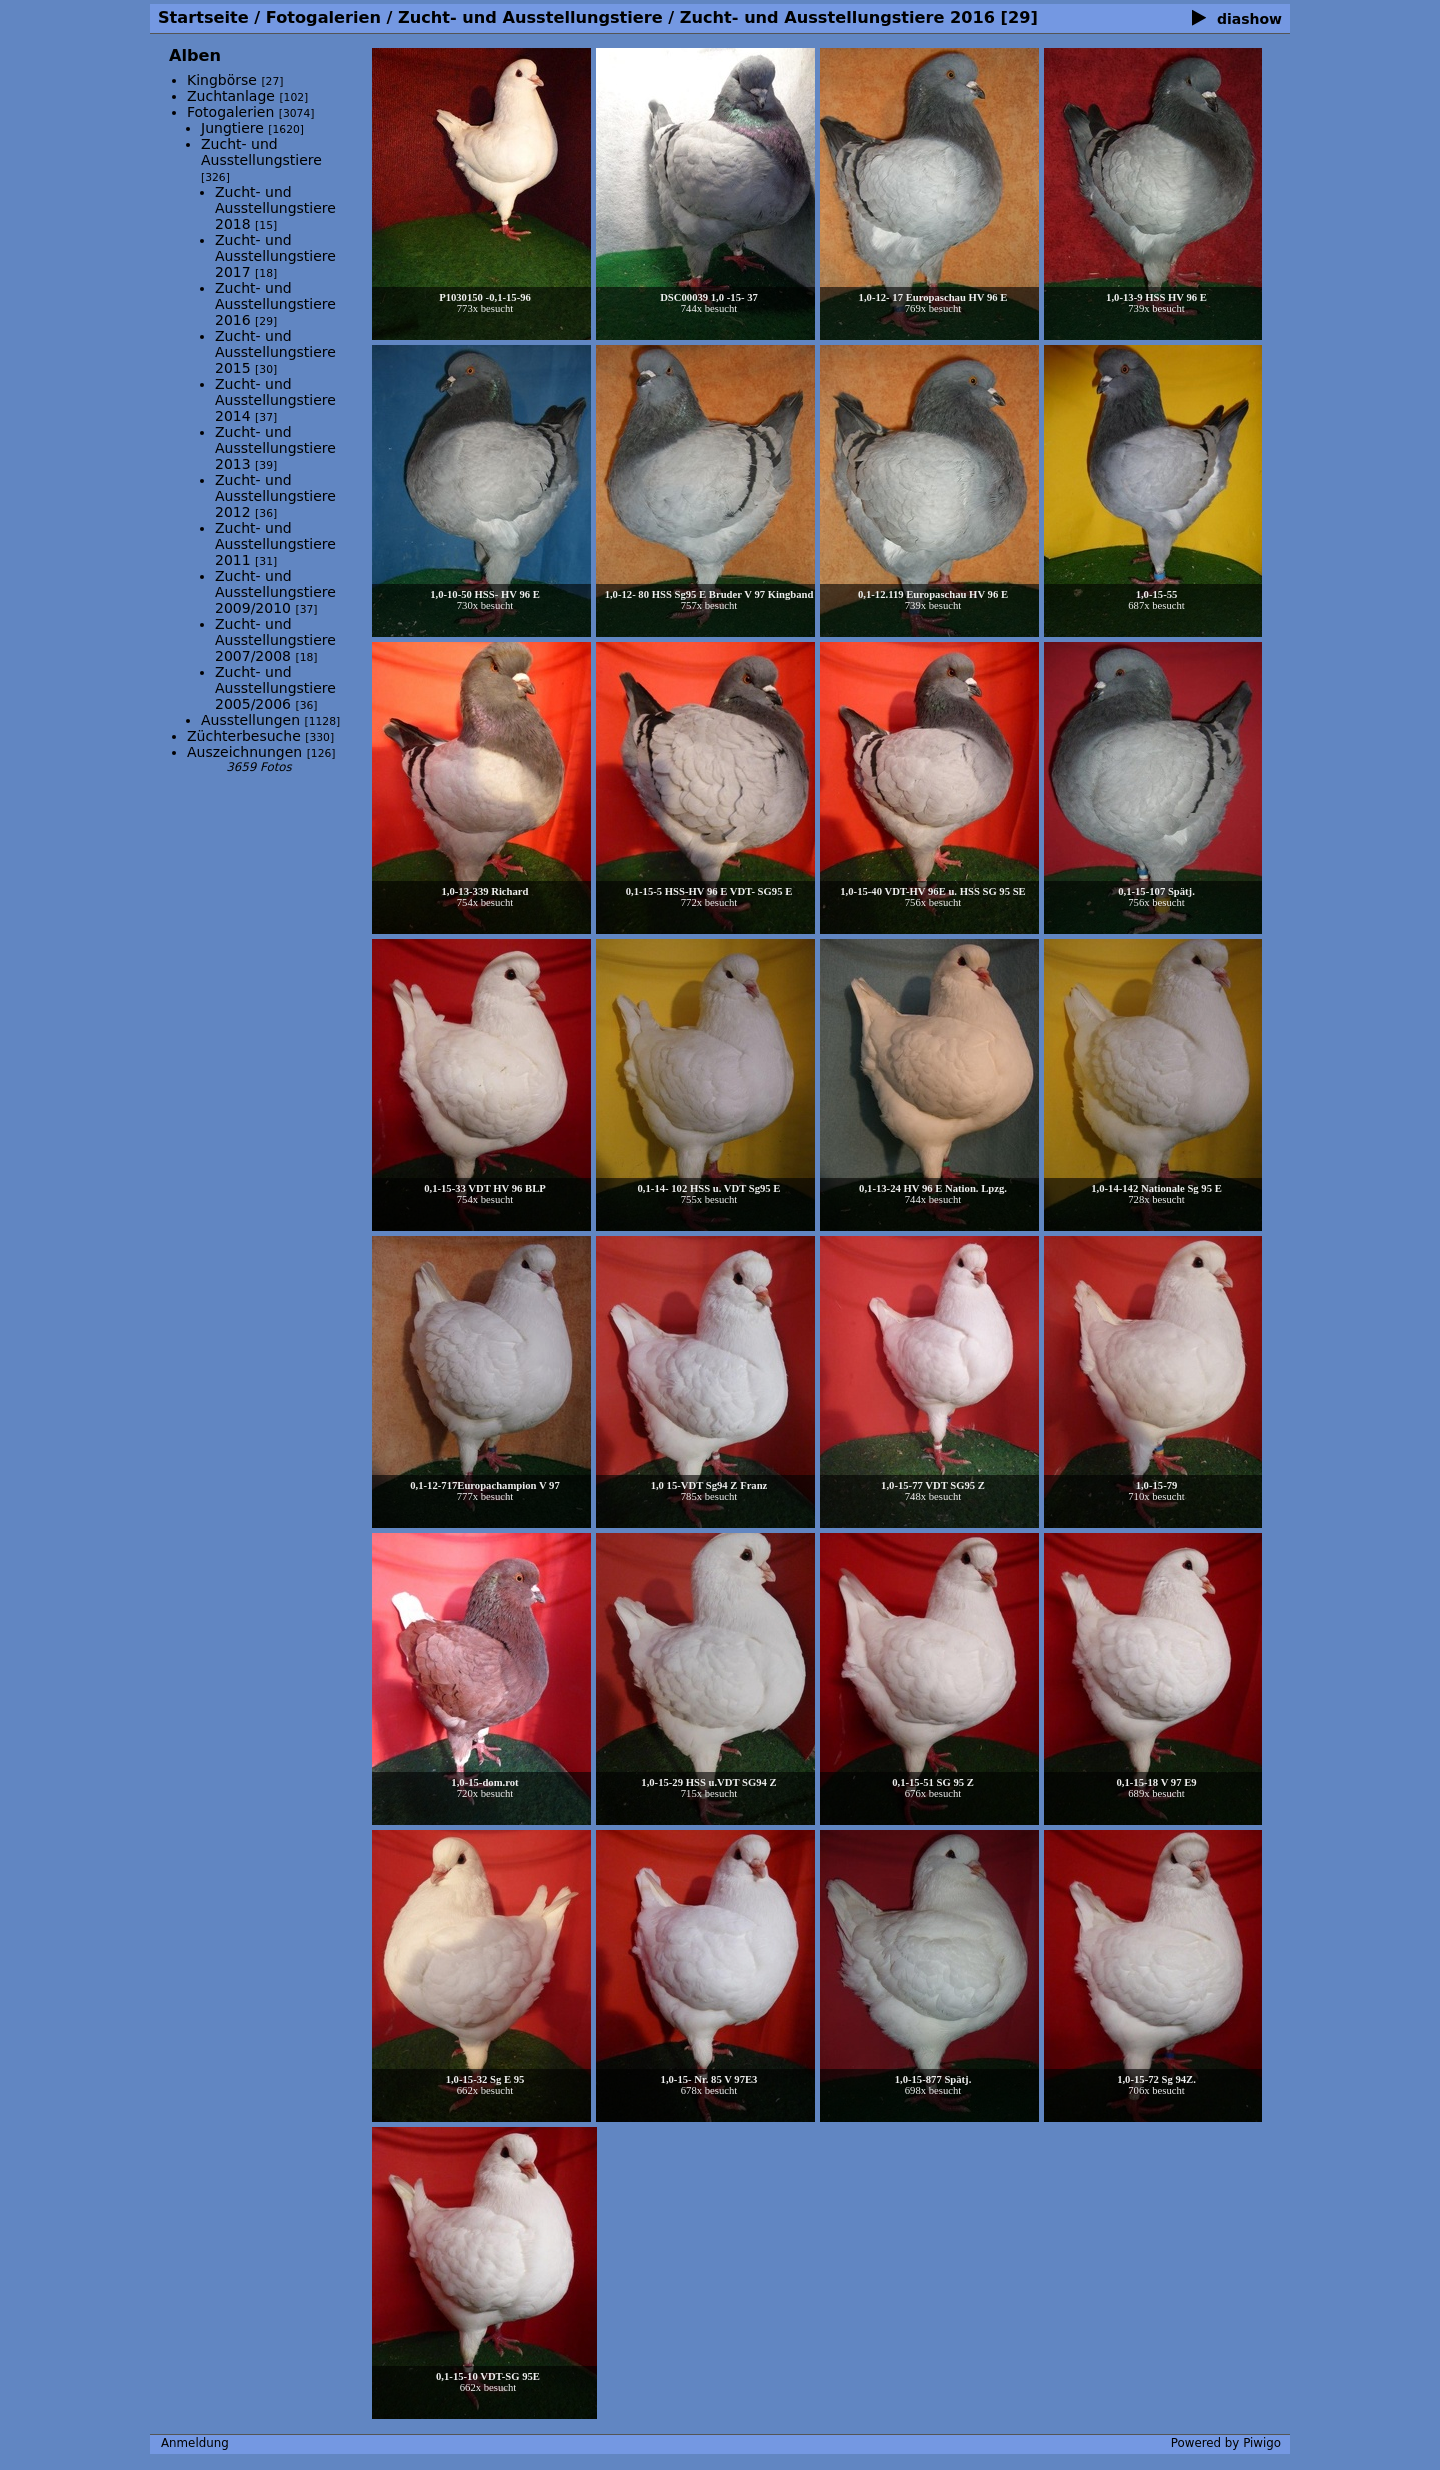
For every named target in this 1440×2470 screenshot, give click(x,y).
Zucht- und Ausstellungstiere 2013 (275, 448)
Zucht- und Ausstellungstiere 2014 (275, 400)
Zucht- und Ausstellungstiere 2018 (275, 208)
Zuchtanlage (231, 96)
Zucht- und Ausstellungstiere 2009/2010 (275, 592)
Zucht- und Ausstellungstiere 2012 (275, 496)
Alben (195, 55)
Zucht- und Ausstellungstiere (530, 17)
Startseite (203, 17)
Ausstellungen (250, 720)
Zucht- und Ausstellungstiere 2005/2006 (275, 688)
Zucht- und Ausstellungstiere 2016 (837, 17)
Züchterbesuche (244, 736)
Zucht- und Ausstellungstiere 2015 (275, 352)
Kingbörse (222, 80)
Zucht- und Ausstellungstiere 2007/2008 (275, 640)
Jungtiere (234, 128)
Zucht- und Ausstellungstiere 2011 (275, 544)
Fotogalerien (323, 17)
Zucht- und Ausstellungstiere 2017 (275, 256)
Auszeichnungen (244, 752)
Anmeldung (195, 2443)
